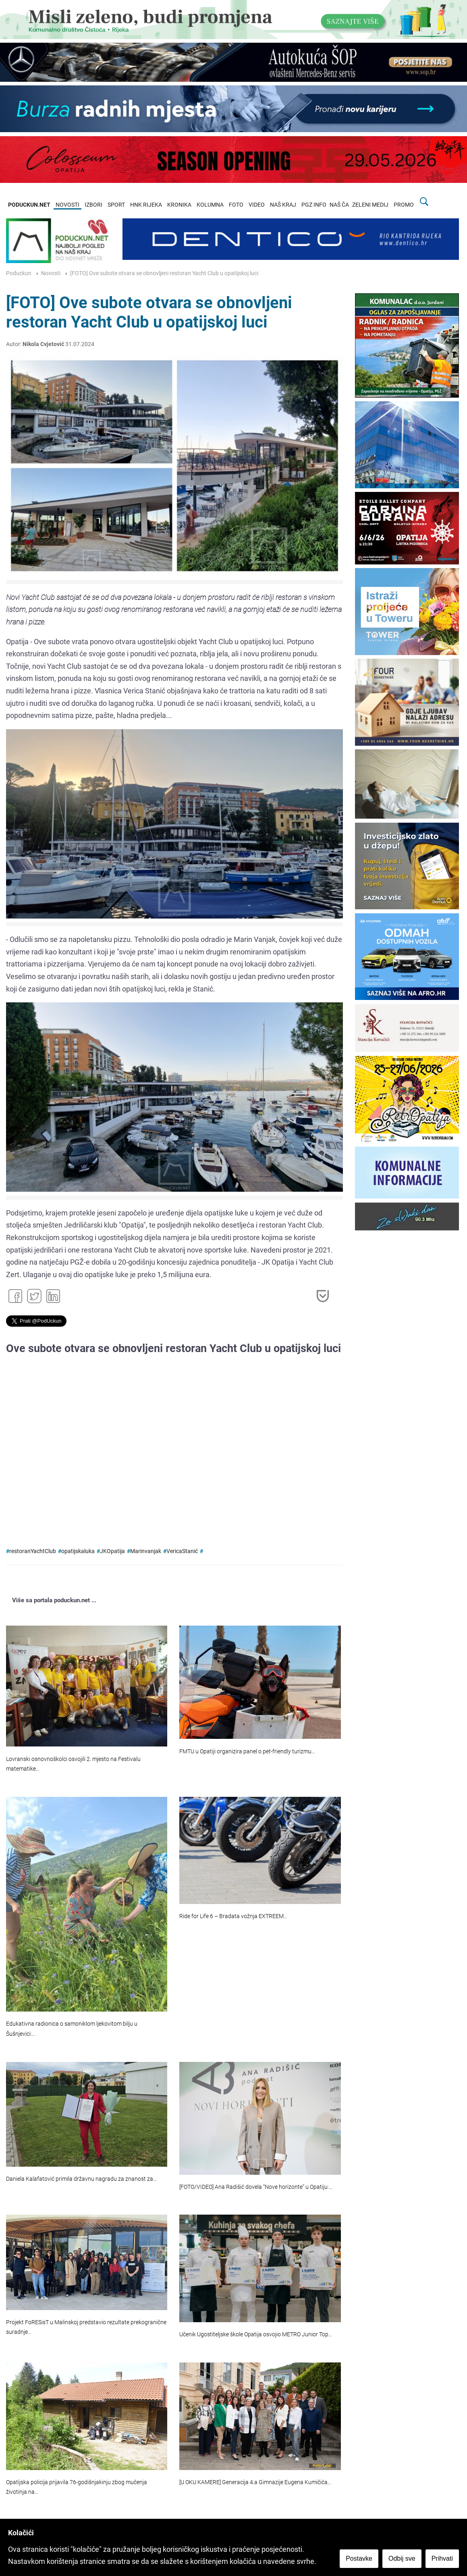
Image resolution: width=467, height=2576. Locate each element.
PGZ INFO (313, 204)
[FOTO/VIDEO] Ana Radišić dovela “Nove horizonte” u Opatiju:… (255, 2187)
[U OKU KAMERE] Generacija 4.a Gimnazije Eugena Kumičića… (255, 2482)
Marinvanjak (145, 1551)
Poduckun (18, 273)
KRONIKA (179, 204)
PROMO (404, 204)
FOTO (236, 204)
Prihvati (442, 2558)
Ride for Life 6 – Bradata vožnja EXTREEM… (233, 1916)
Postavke (359, 2558)
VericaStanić (182, 1551)
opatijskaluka (78, 1551)
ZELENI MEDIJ (370, 204)
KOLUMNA (210, 204)
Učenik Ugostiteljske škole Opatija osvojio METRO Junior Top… (255, 2334)
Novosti (50, 273)
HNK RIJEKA (146, 204)
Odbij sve (401, 2558)
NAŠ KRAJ (283, 204)
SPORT (116, 204)
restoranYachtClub (32, 1551)
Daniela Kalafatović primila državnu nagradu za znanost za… (81, 2179)
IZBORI (93, 204)
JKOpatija (112, 1551)
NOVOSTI (67, 204)
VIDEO (257, 204)
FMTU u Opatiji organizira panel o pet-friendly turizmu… (247, 1751)
